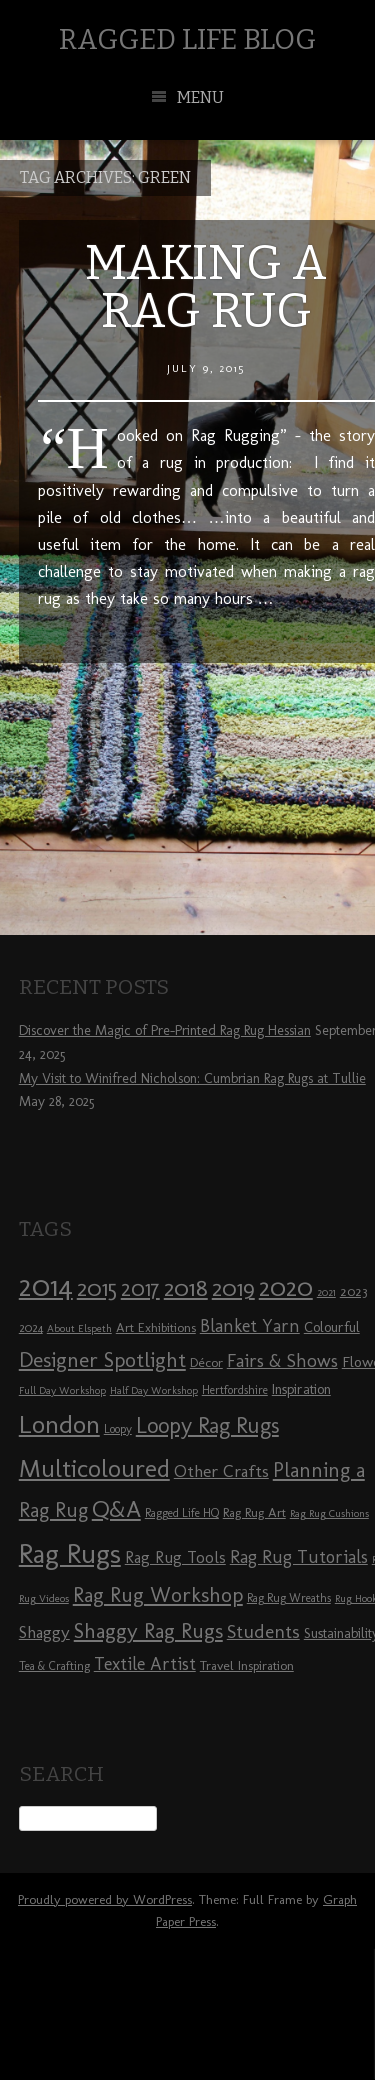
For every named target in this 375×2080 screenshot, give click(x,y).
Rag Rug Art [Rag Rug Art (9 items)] (254, 1512)
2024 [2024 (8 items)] (31, 1328)
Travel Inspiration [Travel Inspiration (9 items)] (247, 1665)
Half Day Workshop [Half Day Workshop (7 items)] (154, 1390)
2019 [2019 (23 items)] (233, 1288)
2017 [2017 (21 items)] (140, 1288)
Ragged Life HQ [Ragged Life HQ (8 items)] (182, 1513)
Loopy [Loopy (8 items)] (118, 1429)
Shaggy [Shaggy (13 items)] (44, 1632)
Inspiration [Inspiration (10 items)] (301, 1389)
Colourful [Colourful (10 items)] (332, 1327)
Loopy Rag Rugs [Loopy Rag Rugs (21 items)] (207, 1425)
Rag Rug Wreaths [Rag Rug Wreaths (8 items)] (289, 1598)
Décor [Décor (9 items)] (206, 1362)
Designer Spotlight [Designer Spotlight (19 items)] (102, 1359)
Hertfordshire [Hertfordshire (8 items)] (235, 1390)
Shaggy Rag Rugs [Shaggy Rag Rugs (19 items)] (148, 1630)
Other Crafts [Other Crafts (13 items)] (221, 1471)
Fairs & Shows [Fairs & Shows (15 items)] (282, 1361)
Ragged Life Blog (187, 39)
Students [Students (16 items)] (263, 1631)
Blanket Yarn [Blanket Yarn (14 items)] (250, 1326)
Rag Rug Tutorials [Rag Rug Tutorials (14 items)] (299, 1557)
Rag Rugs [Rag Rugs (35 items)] (70, 1553)
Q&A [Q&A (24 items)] (116, 1509)
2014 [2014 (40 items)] (46, 1285)
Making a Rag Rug (206, 287)
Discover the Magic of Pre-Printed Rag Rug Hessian (165, 1030)
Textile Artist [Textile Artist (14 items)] (145, 1664)
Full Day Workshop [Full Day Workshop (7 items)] (62, 1390)
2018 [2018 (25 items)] (186, 1287)
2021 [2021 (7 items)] (326, 1292)
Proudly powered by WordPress (105, 1899)
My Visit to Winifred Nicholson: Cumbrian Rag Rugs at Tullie (192, 1078)
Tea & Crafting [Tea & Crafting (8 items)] (54, 1666)
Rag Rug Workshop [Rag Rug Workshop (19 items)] (158, 1594)
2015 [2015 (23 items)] (97, 1288)
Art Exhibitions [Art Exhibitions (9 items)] (156, 1327)
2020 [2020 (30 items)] (286, 1287)
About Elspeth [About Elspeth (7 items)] (79, 1328)
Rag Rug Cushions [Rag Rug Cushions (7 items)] (329, 1513)
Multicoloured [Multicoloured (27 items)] (94, 1468)
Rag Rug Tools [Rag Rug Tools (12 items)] (175, 1557)
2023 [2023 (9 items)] (353, 1291)
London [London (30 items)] (59, 1424)
